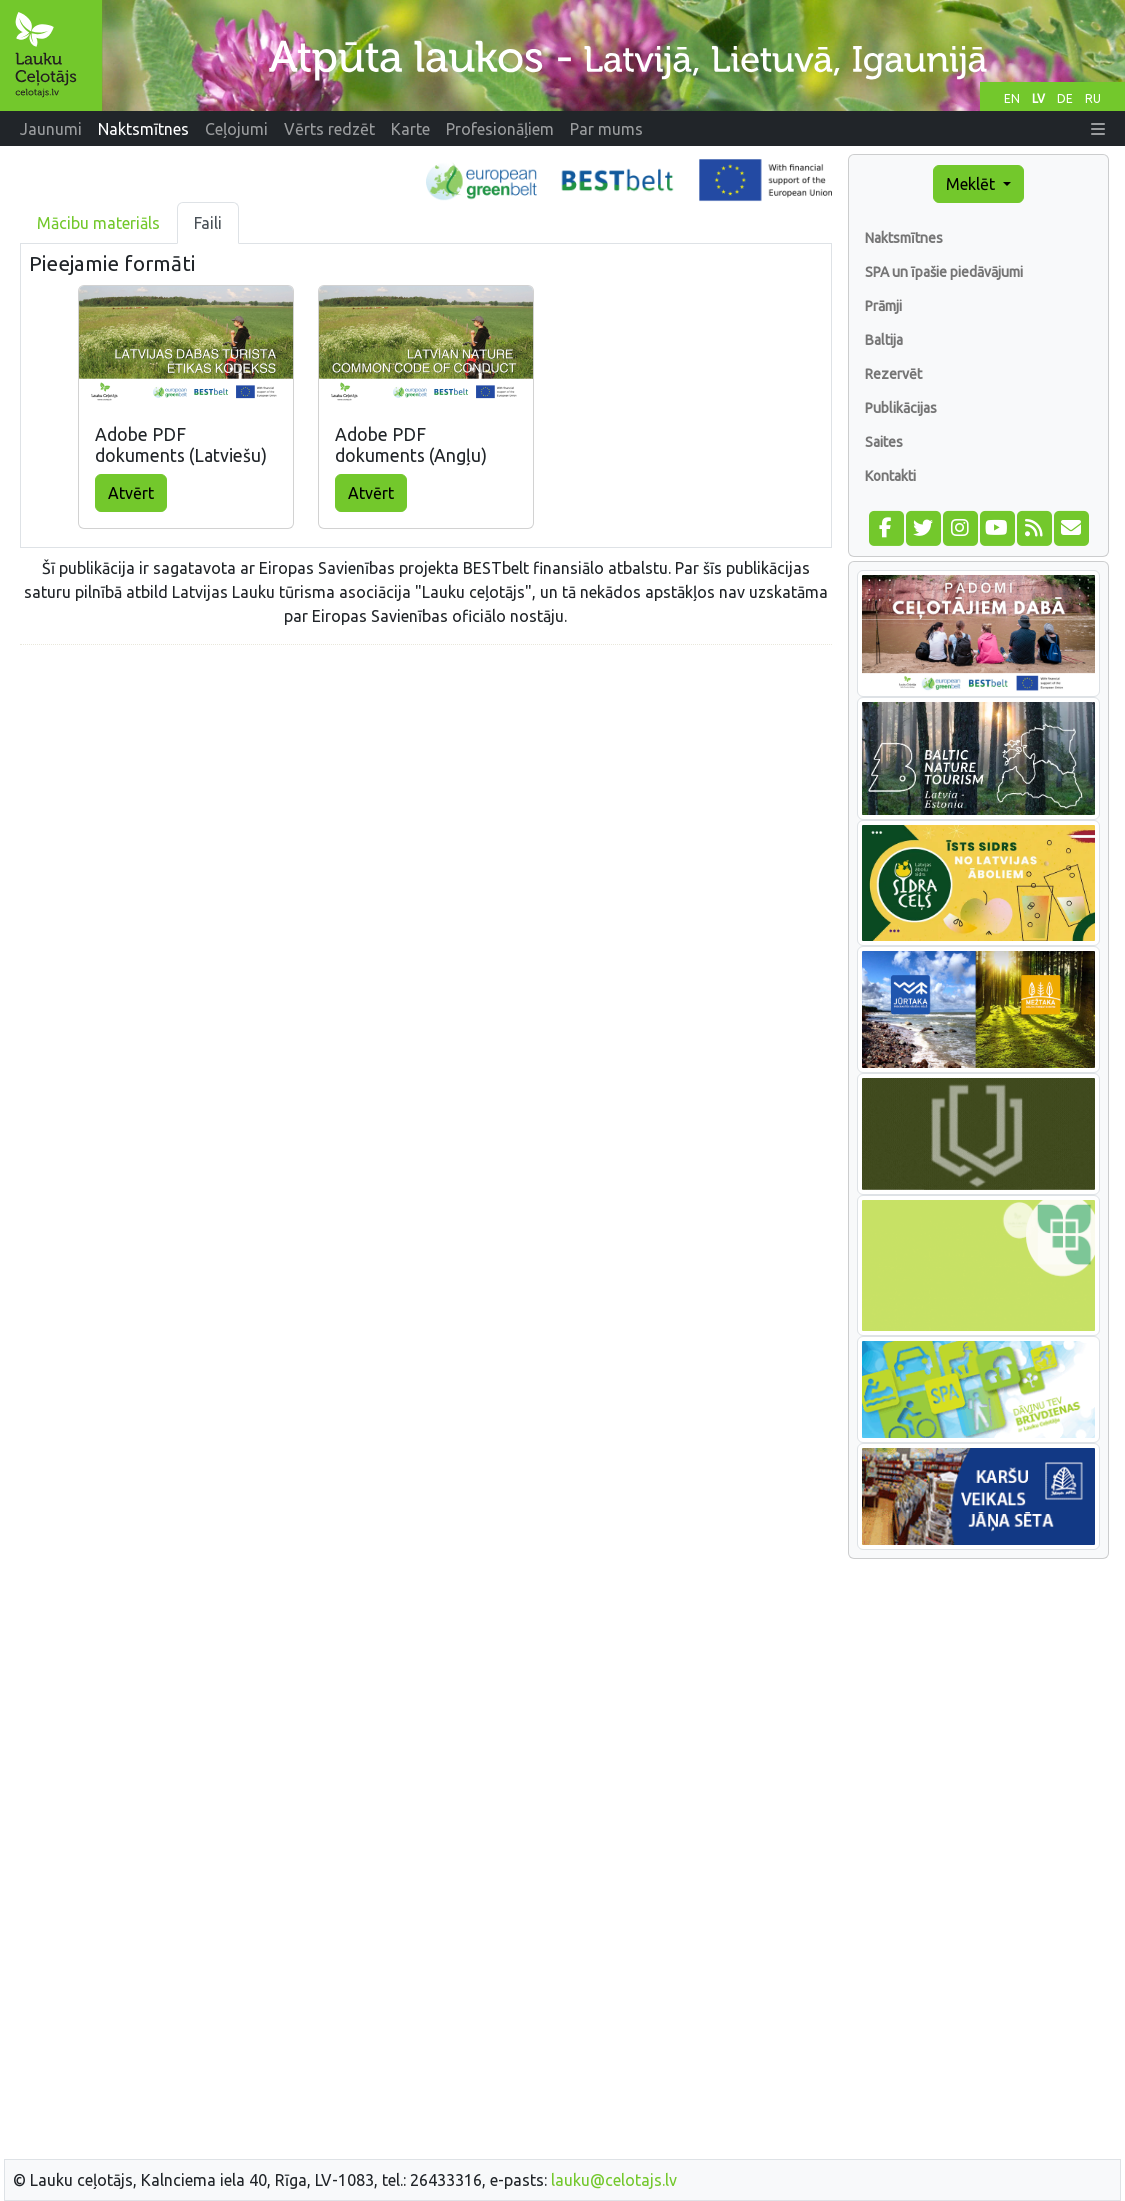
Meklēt (972, 184)
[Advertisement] (426, 801)
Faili (208, 223)
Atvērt (131, 493)
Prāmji (883, 306)
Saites (884, 442)
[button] (1098, 129)
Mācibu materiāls (98, 223)
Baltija (884, 340)
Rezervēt (893, 374)
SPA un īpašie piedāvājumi (944, 272)
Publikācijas (901, 408)
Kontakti (890, 476)
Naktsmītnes (904, 238)
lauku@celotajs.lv (614, 2180)
